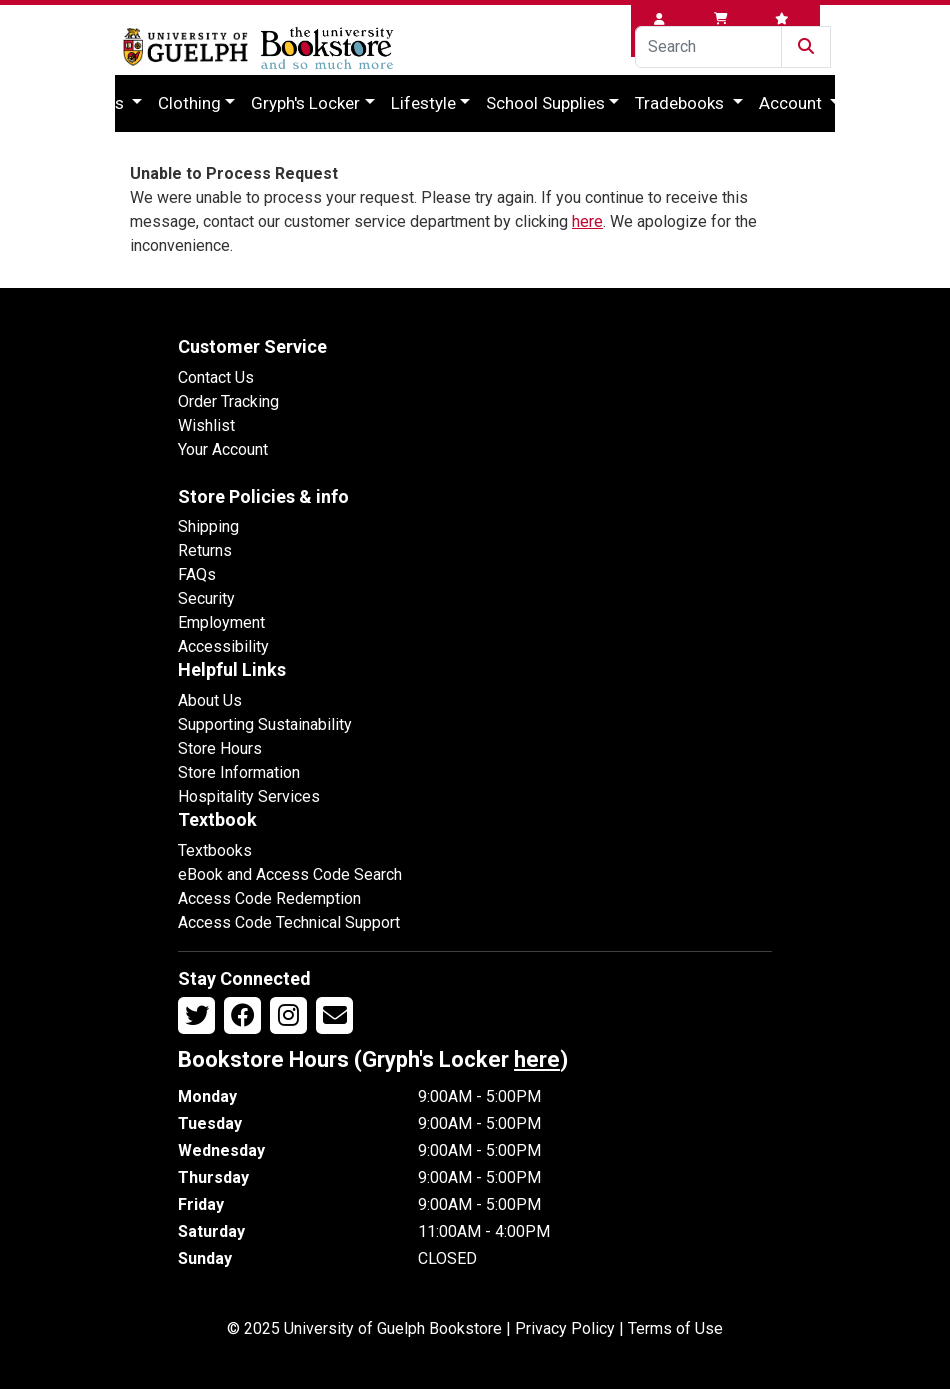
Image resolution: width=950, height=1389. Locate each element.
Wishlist (206, 425)
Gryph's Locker (305, 103)
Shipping (208, 526)
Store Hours (220, 748)
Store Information (239, 772)
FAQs (197, 574)
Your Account (223, 449)
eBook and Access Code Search (290, 874)
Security (206, 598)
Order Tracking (228, 401)
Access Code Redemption (269, 898)
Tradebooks (681, 103)
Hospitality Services (249, 796)
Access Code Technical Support (289, 922)
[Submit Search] (806, 47)
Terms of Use (675, 1328)
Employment (221, 622)
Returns (205, 550)
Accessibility (223, 646)
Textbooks (215, 850)
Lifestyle (423, 103)
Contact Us (216, 377)
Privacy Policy (565, 1328)
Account (792, 103)
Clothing (189, 103)
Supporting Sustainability (265, 724)
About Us (210, 700)
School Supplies (545, 103)
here (587, 221)
